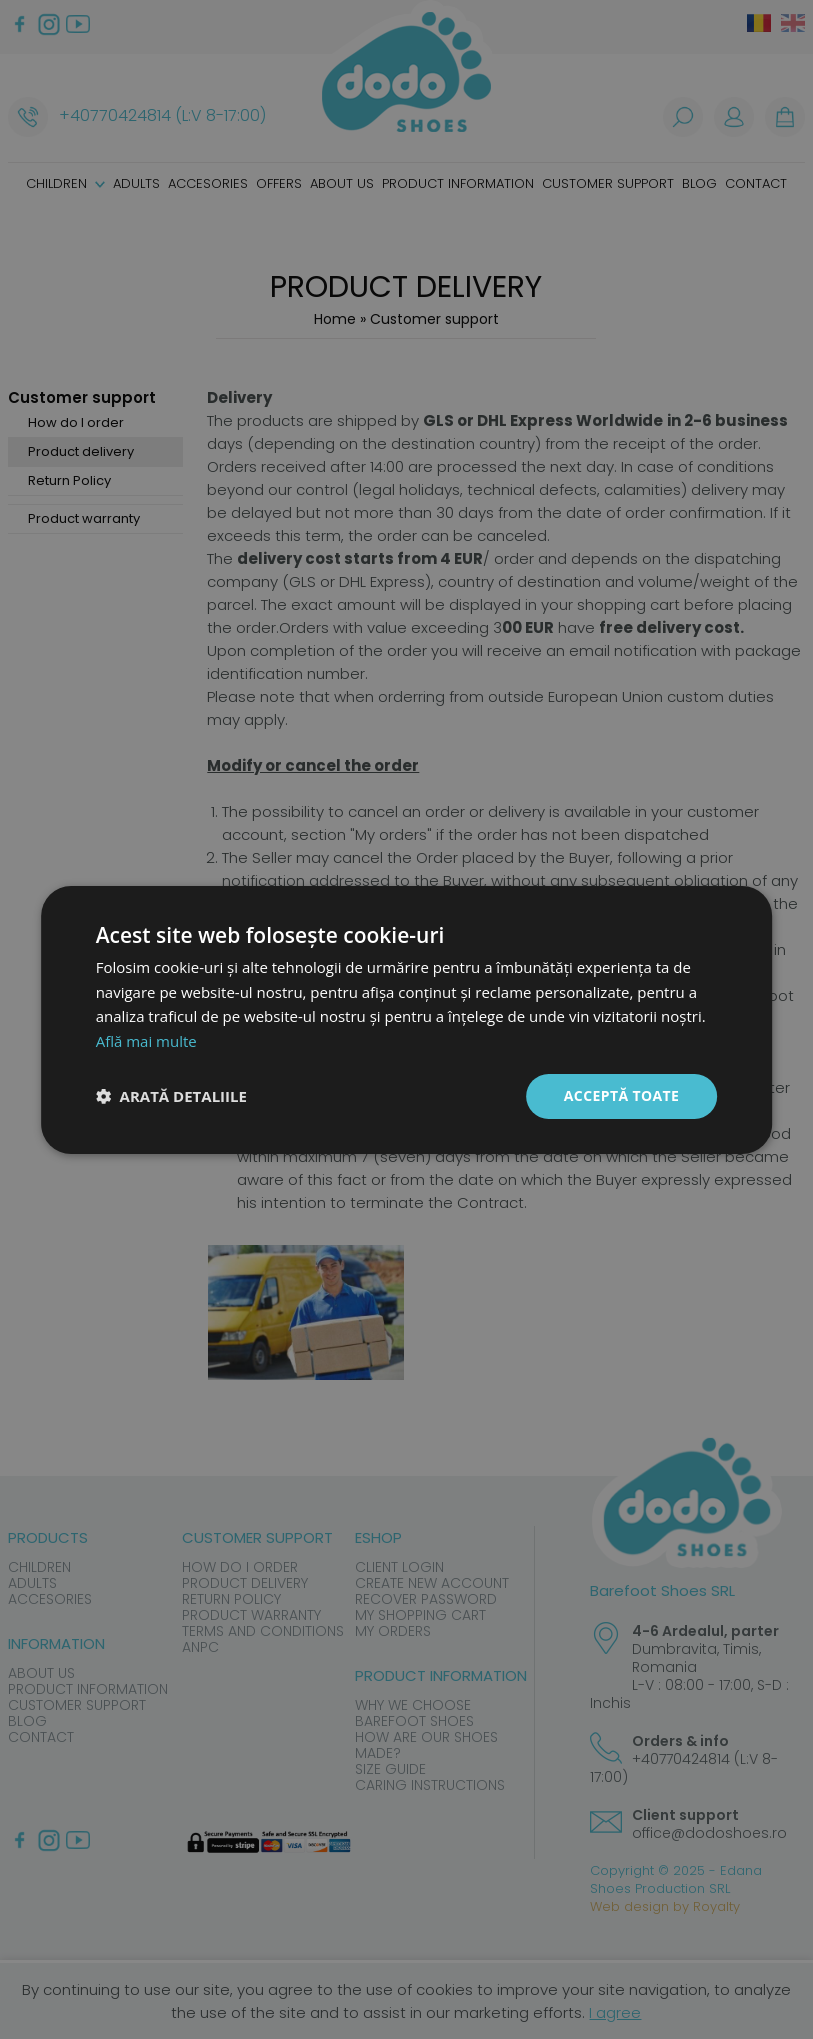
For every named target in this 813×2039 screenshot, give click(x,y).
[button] (171, 1096)
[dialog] (406, 1019)
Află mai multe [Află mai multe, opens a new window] (146, 1041)
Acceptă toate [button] (622, 1095)
